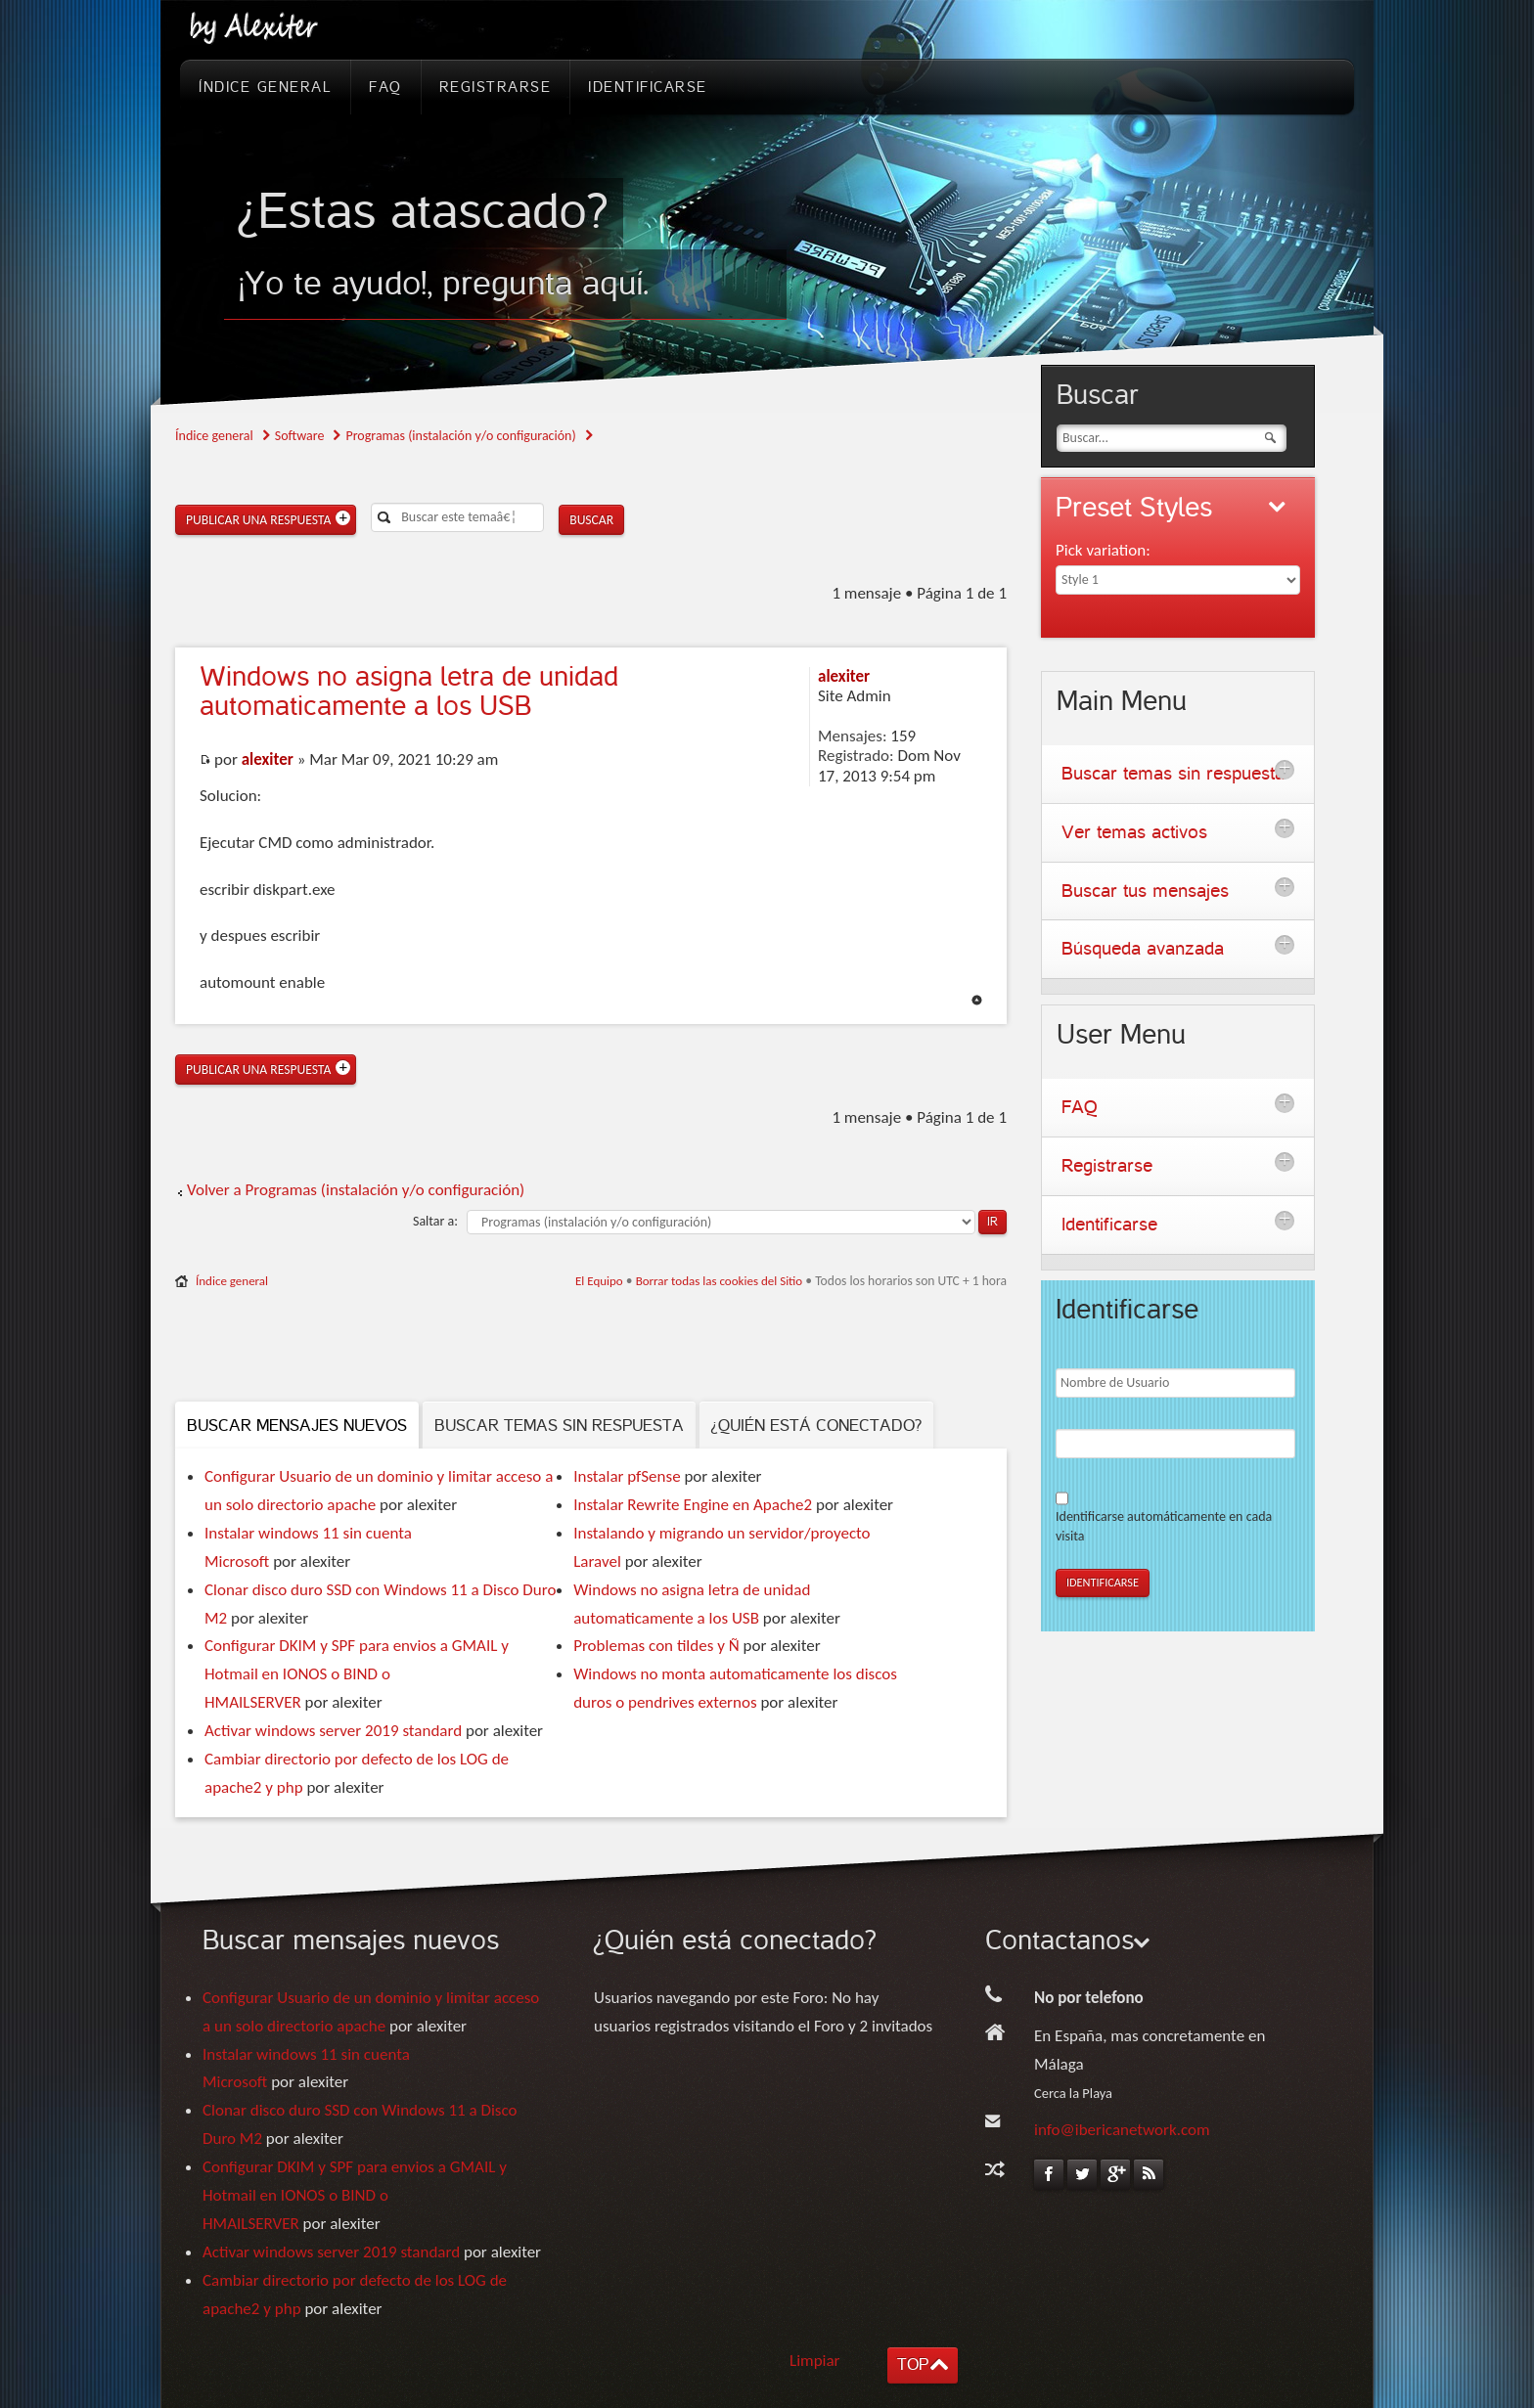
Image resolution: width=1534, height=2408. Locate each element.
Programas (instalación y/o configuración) (460, 435)
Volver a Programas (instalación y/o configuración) (355, 1190)
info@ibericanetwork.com (1122, 2129)
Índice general (214, 435)
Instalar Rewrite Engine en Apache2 (692, 1504)
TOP (912, 2364)
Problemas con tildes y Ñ (656, 1645)
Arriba (976, 1000)
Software (300, 435)
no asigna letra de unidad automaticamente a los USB (409, 691)
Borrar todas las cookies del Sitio (719, 1280)
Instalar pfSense (626, 1476)
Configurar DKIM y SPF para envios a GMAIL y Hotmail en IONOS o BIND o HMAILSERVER (356, 1674)
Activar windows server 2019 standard (333, 1730)
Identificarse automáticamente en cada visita (1164, 1526)
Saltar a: (435, 1221)
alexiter (267, 759)
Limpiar (815, 2360)
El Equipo (599, 1280)
